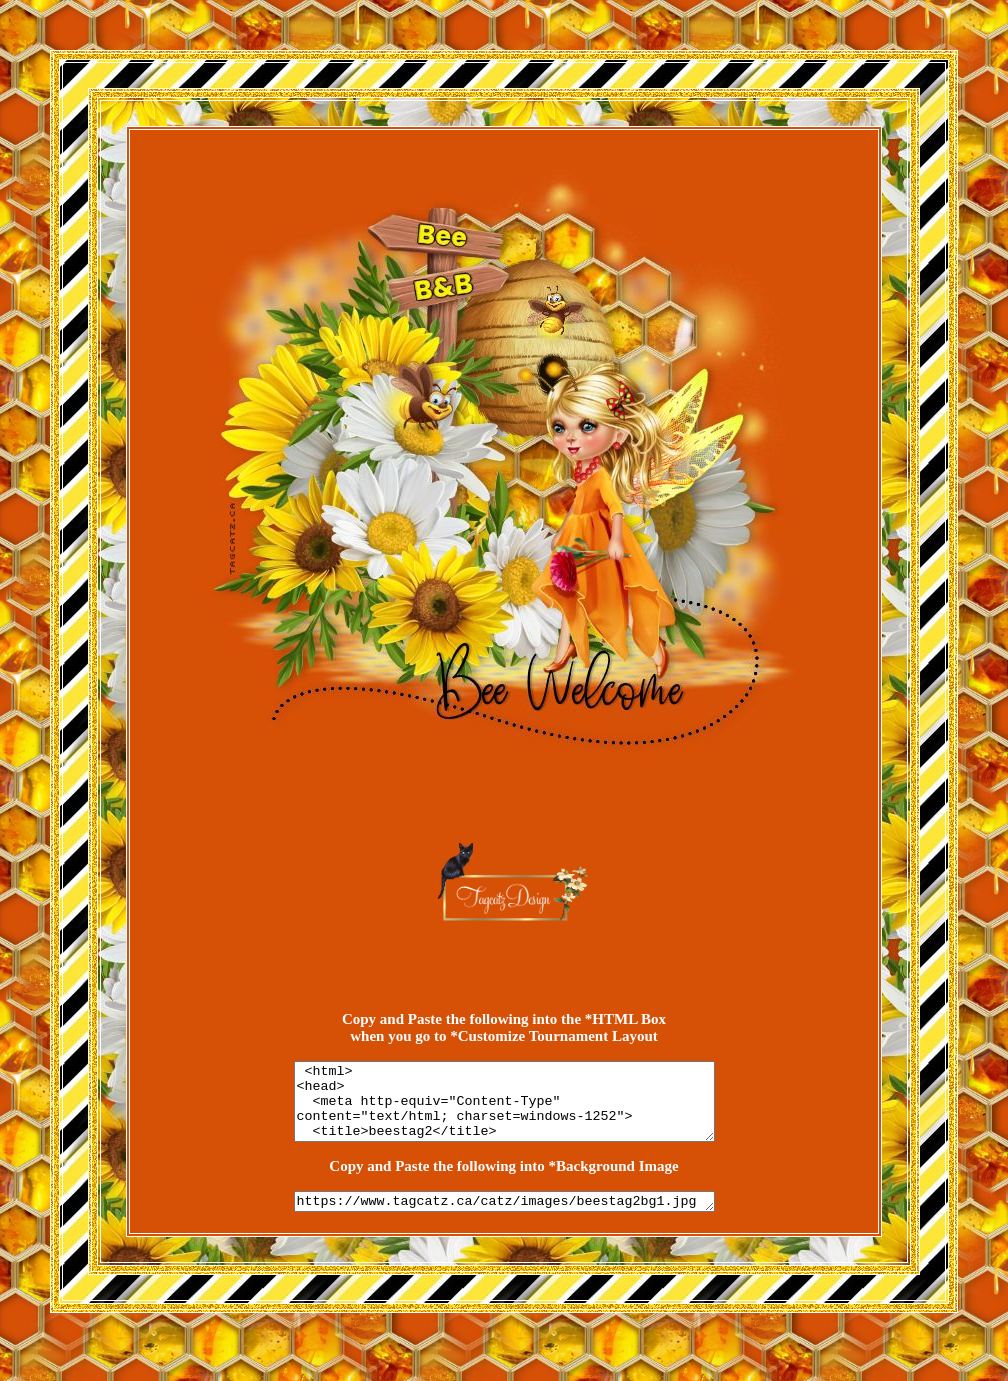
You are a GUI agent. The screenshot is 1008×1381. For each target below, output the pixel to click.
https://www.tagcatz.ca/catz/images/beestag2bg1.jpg (504, 1218)
